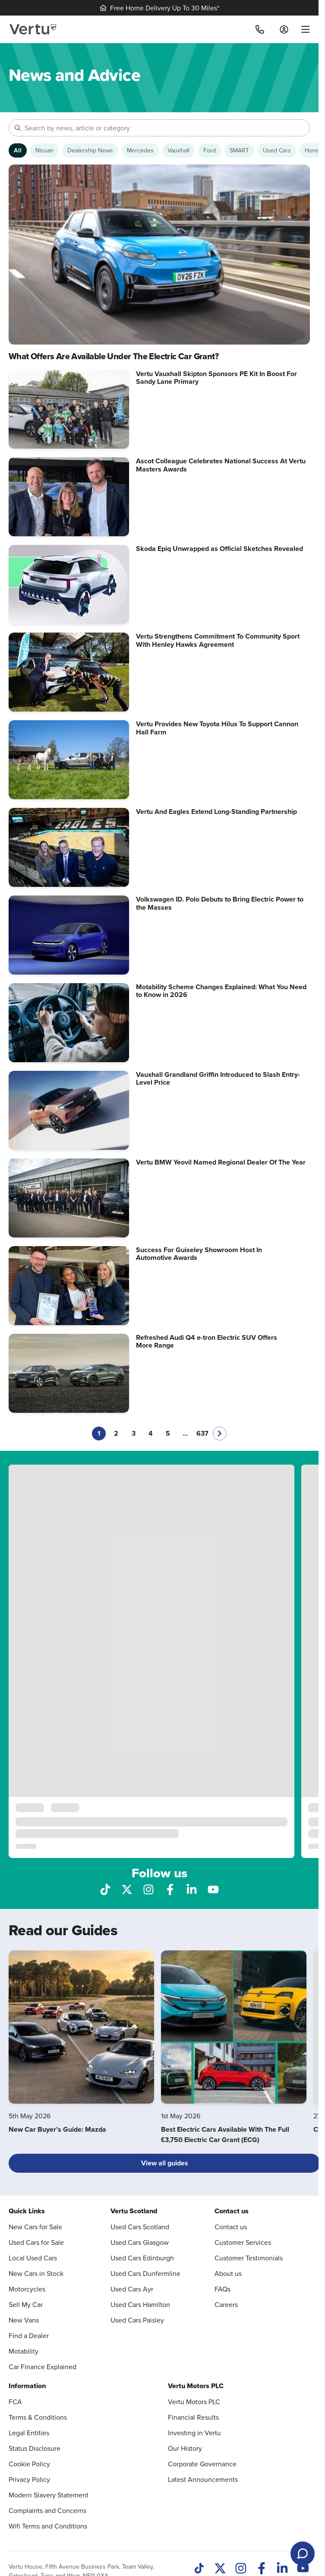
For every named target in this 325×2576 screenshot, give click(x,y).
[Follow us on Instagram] (148, 1888)
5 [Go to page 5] (168, 1433)
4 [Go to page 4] (150, 1433)
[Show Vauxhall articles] (178, 150)
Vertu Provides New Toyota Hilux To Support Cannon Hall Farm (217, 728)
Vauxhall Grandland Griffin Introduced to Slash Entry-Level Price (218, 1078)
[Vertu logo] (33, 29)
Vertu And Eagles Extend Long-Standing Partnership (216, 811)
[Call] (260, 29)
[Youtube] (303, 2569)
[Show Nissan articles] (44, 150)
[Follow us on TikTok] (105, 1888)
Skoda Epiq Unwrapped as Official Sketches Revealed (219, 549)
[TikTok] (199, 2569)
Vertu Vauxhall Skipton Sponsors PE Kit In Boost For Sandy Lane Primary (216, 377)
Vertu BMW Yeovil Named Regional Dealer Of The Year (221, 1162)
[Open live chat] (302, 2553)
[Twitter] (220, 2569)
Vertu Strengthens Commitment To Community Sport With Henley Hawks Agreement (218, 640)
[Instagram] (241, 2569)
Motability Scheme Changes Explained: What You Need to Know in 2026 (221, 991)
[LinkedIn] (282, 2569)
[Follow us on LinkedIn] (191, 1888)
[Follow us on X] (127, 1888)
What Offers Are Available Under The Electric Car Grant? (113, 356)
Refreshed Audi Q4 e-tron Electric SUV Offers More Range (206, 1341)
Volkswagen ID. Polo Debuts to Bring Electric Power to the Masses (219, 903)
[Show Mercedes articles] (140, 150)
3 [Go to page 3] (134, 1433)
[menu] (302, 29)
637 (202, 1433)
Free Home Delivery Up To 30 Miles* (159, 8)
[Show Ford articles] (209, 150)
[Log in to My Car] (284, 29)
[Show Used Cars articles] (277, 150)
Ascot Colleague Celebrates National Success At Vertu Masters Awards (221, 465)
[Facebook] (261, 2569)
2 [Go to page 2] (116, 1433)
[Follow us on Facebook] (170, 1888)
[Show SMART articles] (239, 150)
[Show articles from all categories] (18, 150)
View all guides (164, 2163)
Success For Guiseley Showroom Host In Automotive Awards (199, 1254)
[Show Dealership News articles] (90, 150)
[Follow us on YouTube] (213, 1888)
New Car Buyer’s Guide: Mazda (57, 2129)
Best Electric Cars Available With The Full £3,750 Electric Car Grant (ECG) (225, 2134)
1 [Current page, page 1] (99, 1433)
